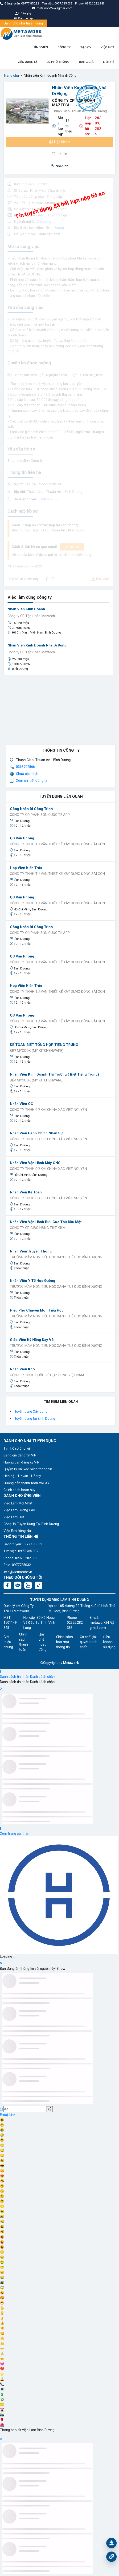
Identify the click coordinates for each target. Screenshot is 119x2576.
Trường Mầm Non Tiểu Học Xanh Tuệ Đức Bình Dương (56, 1257)
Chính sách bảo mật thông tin (64, 1642)
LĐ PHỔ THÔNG (58, 62)
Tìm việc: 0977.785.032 (21, 1551)
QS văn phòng (22, 838)
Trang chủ (11, 76)
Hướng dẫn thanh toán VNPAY (26, 1483)
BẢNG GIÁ (86, 62)
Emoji (4, 2115)
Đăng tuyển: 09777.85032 (23, 1544)
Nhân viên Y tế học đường (32, 1281)
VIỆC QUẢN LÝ (27, 62)
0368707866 (25, 767)
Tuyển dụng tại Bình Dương (34, 1419)
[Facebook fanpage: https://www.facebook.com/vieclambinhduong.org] (7, 1585)
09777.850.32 (30, 3)
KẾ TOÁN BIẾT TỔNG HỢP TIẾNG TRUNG (44, 1045)
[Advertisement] (58, 712)
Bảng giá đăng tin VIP (20, 1455)
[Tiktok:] (38, 1585)
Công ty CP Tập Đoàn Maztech (31, 616)
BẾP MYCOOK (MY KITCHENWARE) (36, 1051)
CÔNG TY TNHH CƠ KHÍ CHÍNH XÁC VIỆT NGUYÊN (48, 1110)
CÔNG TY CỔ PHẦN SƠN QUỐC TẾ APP (40, 815)
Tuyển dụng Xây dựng (30, 1412)
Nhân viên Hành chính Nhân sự (36, 1133)
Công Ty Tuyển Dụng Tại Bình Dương (31, 1524)
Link (12, 2115)
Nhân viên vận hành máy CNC (35, 1163)
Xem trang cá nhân (14, 1834)
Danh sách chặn (42, 1677)
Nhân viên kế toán (26, 1192)
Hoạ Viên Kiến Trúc (26, 868)
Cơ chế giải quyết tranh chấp (88, 1642)
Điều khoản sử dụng (109, 1642)
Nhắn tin (59, 166)
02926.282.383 (95, 3)
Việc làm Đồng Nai (18, 1531)
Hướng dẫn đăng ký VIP (21, 1462)
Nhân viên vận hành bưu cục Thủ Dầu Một (46, 1222)
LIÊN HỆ (108, 62)
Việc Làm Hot (14, 1517)
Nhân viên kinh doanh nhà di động (37, 645)
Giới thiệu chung (8, 1642)
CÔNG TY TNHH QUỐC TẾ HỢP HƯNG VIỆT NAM (47, 1375)
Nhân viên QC (21, 1104)
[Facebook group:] (17, 1585)
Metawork (71, 1663)
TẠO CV (85, 47)
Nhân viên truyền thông (31, 1251)
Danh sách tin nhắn (14, 1677)
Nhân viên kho (22, 1369)
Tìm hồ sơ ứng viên (18, 1449)
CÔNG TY (64, 47)
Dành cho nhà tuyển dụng (23, 23)
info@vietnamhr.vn (18, 1572)
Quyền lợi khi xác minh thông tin (28, 1469)
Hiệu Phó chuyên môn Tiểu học (37, 1310)
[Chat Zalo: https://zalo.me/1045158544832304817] (28, 1585)
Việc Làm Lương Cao (19, 1510)
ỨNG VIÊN (41, 47)
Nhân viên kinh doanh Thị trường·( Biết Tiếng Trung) (54, 1074)
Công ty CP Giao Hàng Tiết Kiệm (38, 1228)
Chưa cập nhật (27, 774)
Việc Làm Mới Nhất (18, 1503)
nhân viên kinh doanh (26, 609)
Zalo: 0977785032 (17, 1565)
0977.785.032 (63, 3)
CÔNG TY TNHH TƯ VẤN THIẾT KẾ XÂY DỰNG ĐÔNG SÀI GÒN (57, 844)
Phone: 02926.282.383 (20, 1558)
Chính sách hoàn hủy (19, 1490)
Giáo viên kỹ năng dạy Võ (32, 1340)
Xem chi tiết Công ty (31, 781)
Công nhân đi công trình (31, 809)
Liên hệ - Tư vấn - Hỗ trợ (22, 1476)
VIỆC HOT (107, 47)
